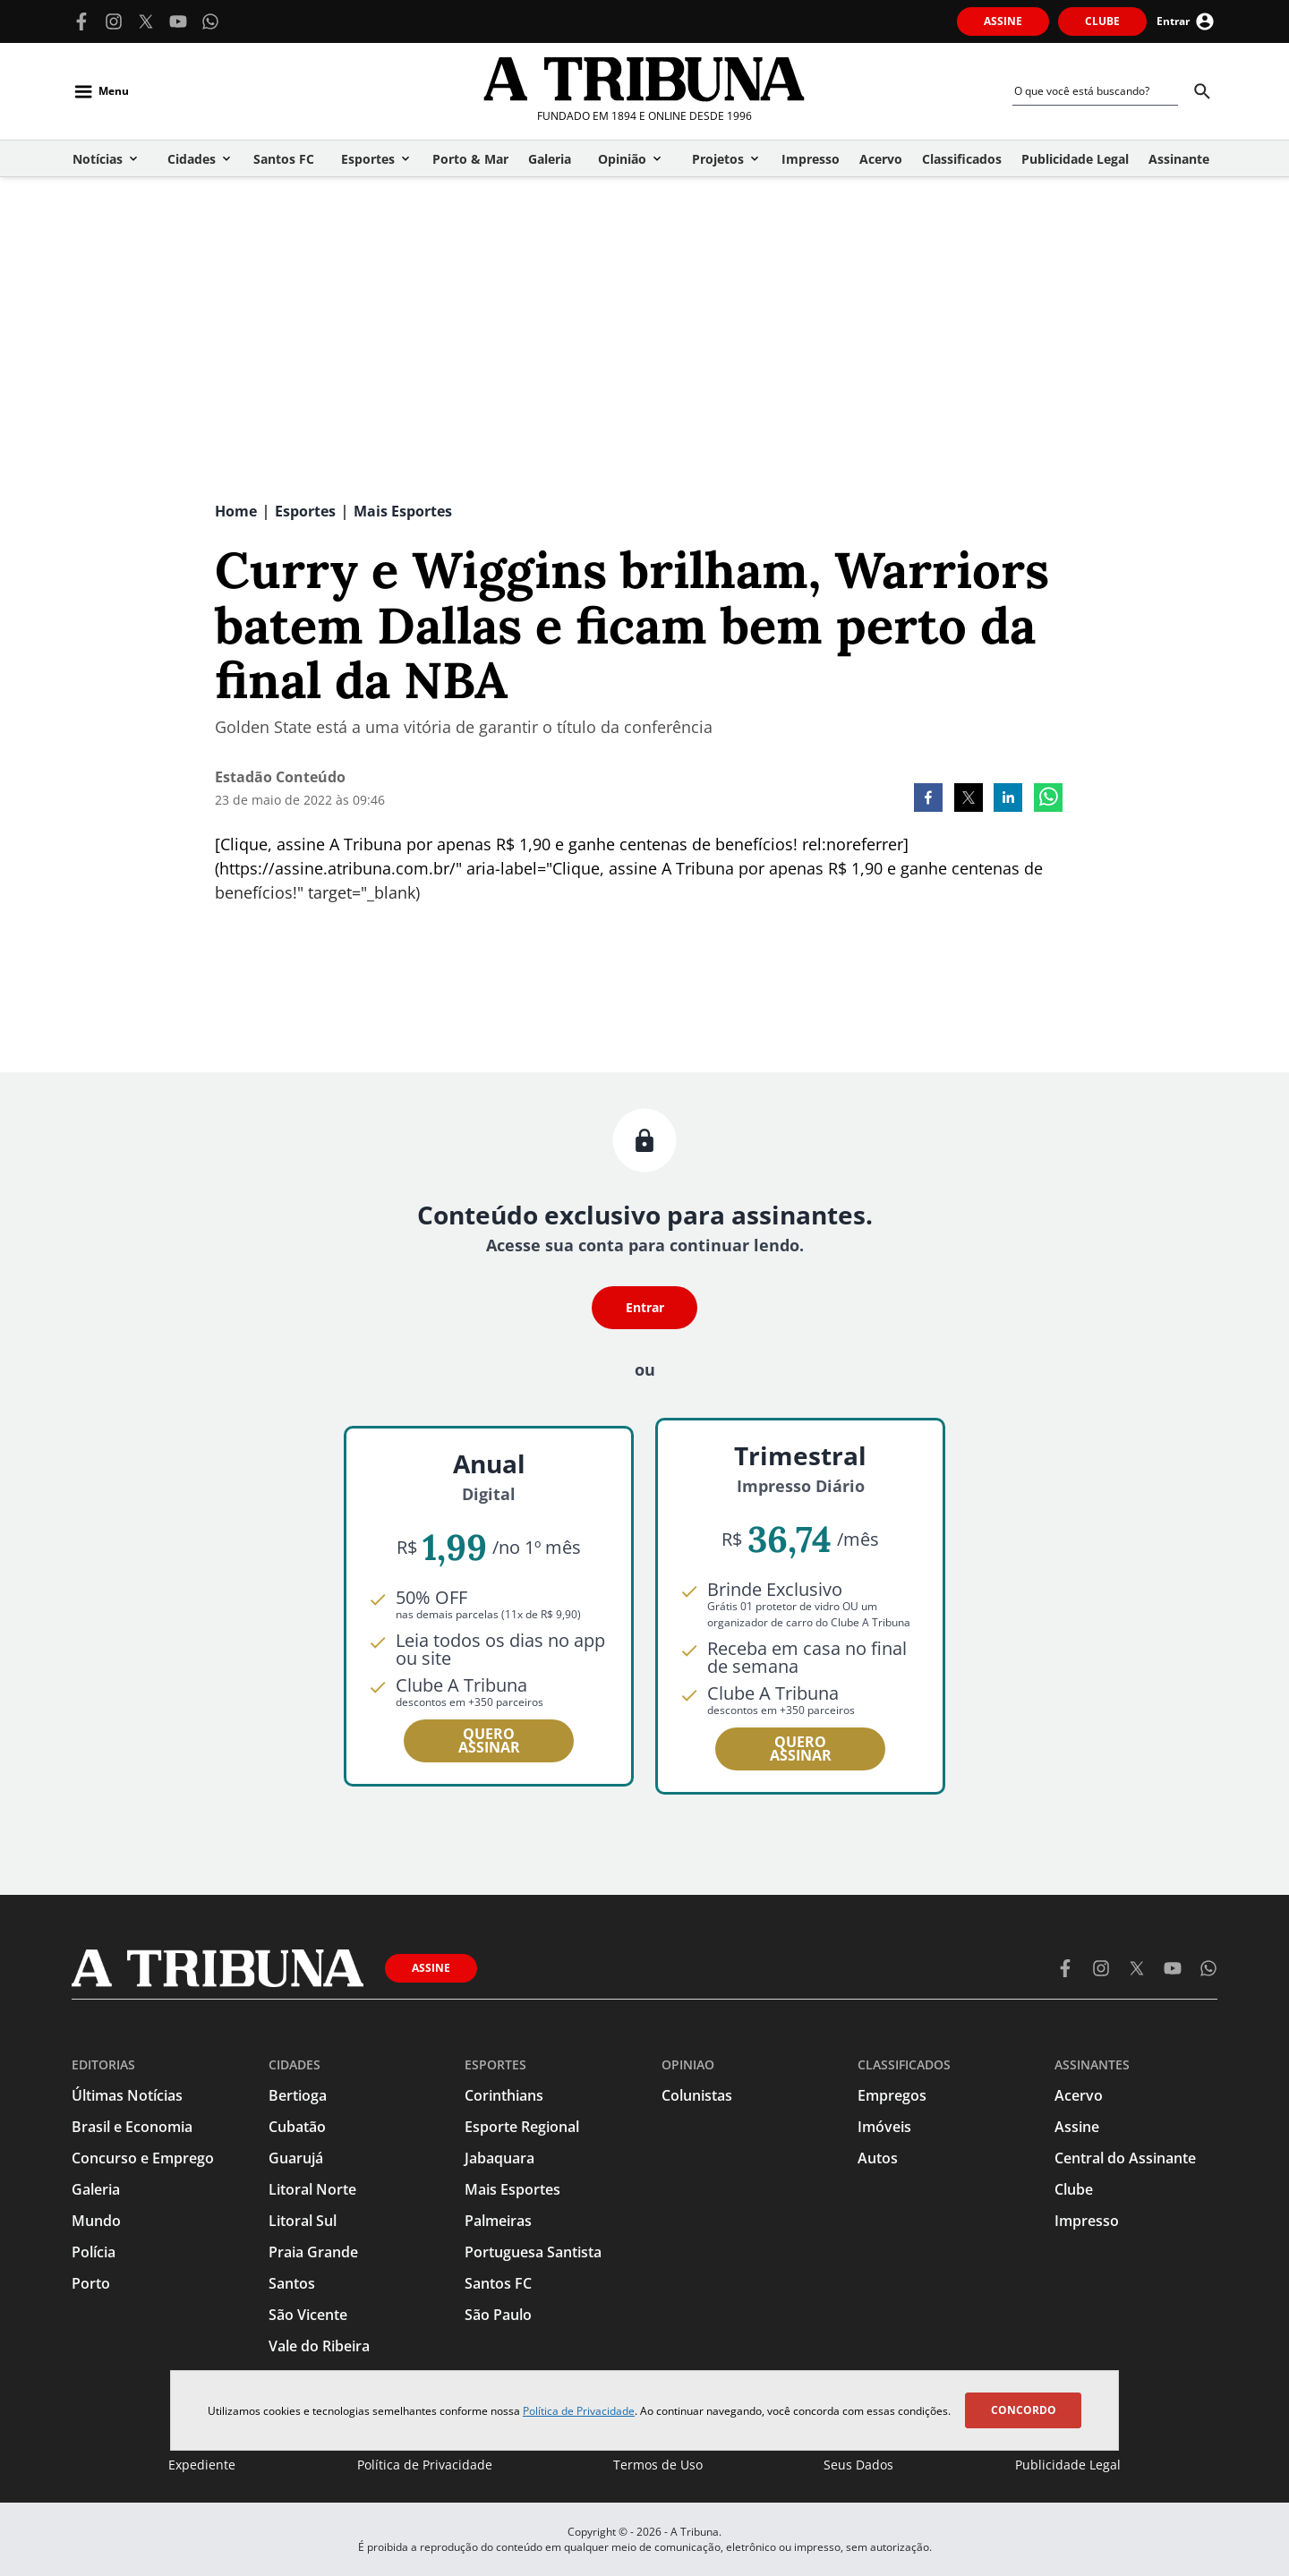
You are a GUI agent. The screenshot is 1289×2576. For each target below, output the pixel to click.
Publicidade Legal (1068, 2464)
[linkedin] (1008, 799)
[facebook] (928, 799)
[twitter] (968, 799)
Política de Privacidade (579, 2410)
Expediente (201, 2464)
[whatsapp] (1048, 799)
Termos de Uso (658, 2464)
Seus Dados (858, 2464)
